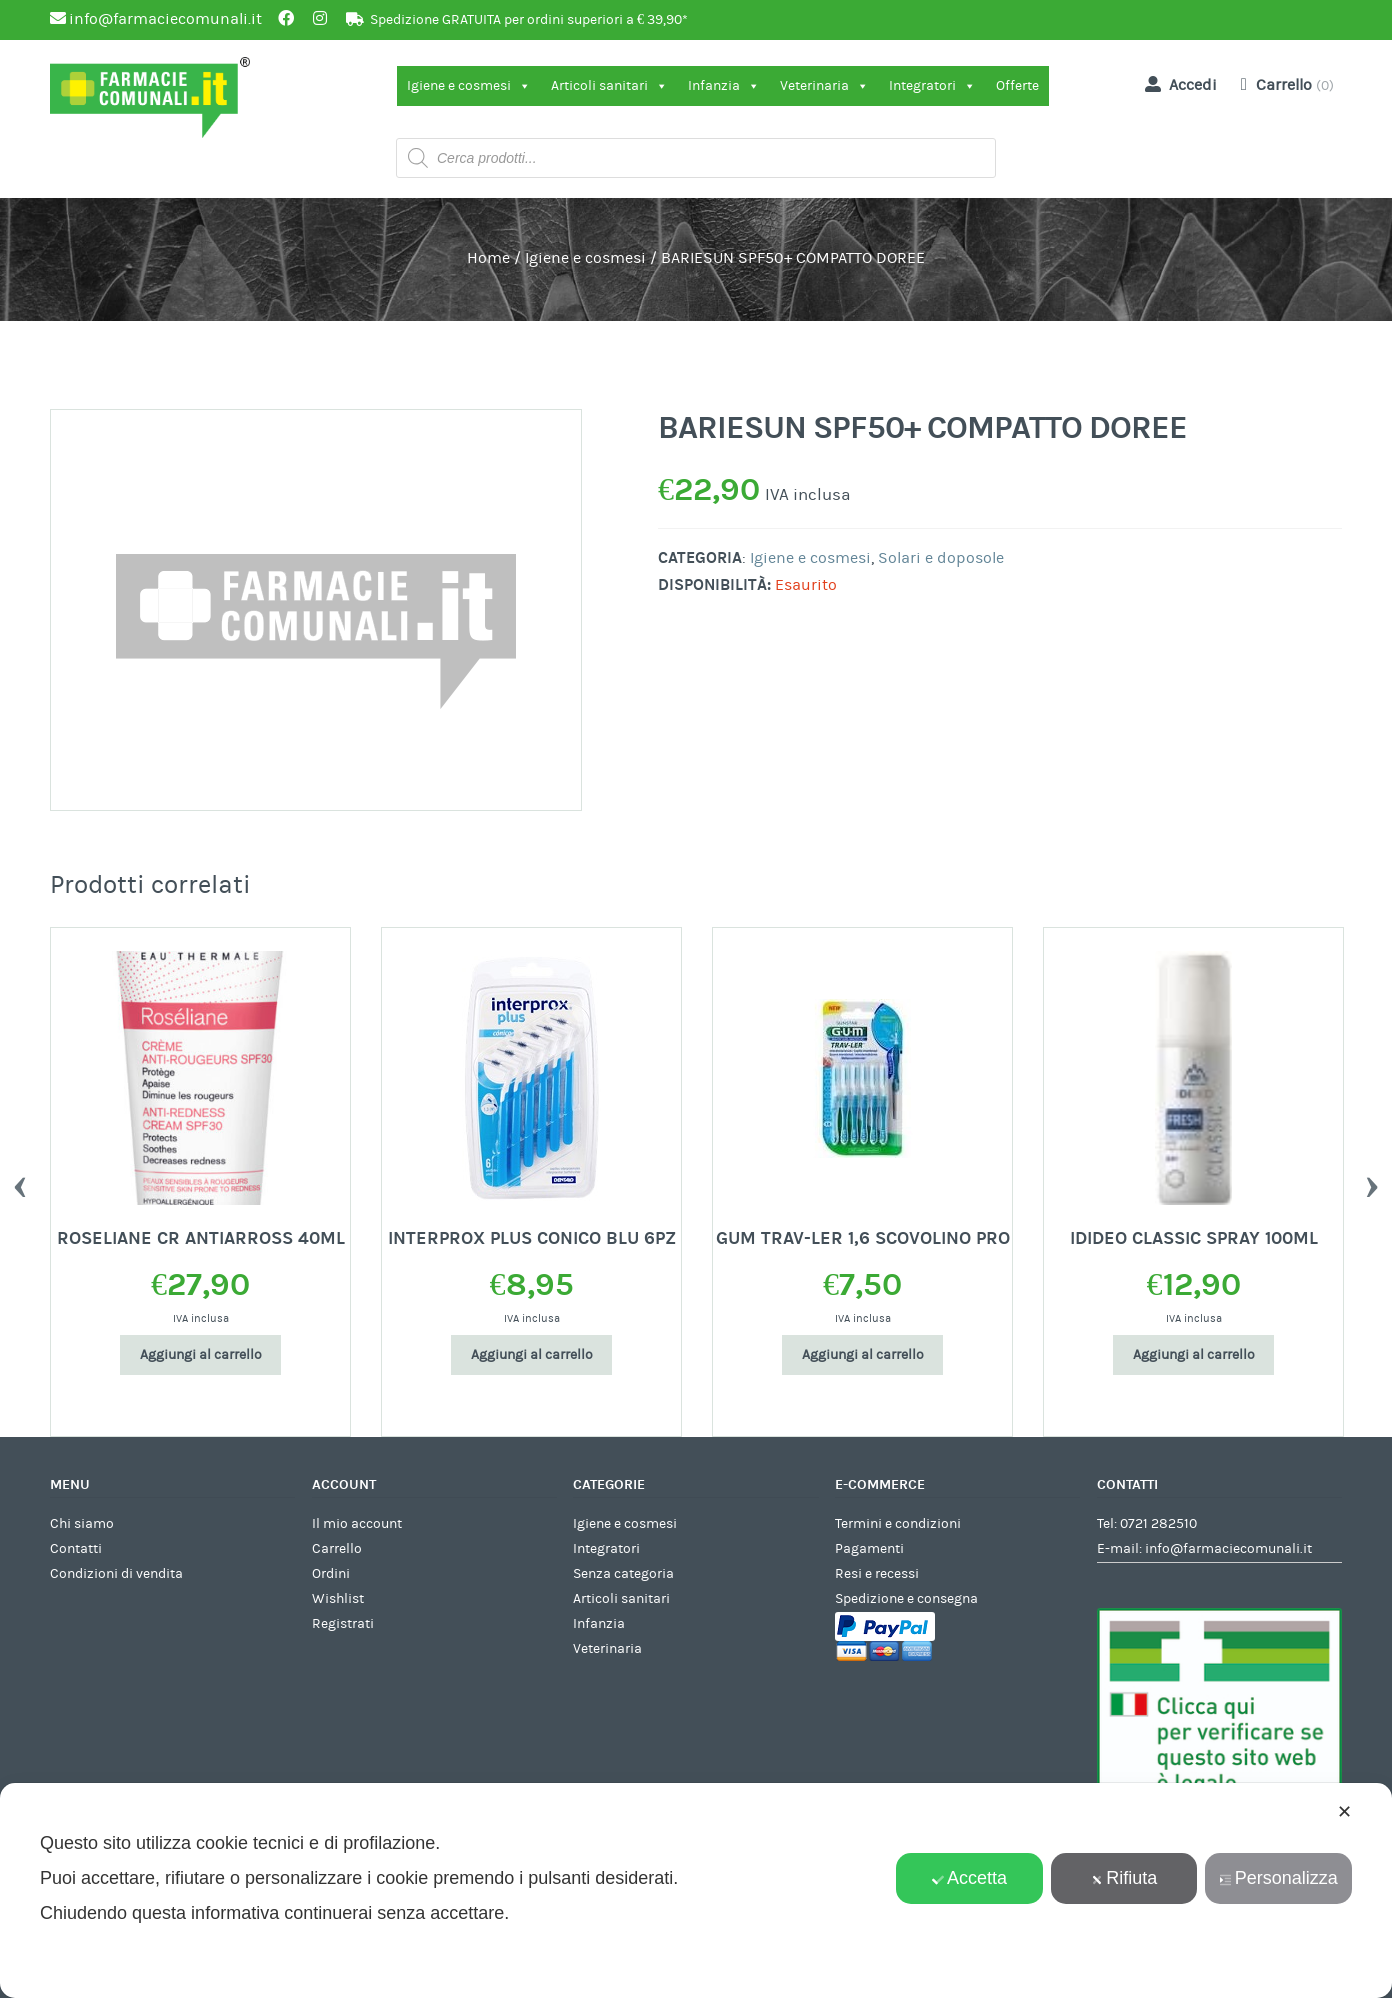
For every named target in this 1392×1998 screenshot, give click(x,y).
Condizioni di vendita (116, 1574)
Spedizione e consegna (906, 1599)
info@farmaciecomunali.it (1228, 1549)
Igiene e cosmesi (469, 86)
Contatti (76, 1549)
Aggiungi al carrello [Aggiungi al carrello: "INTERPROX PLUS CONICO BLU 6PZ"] (532, 1355)
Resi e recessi (877, 1574)
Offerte (1017, 86)
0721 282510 (1158, 1524)
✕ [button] (1344, 1812)
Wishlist (338, 1599)
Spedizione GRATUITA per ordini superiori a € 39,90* (529, 20)
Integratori (932, 86)
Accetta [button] (969, 1878)
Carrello (337, 1549)
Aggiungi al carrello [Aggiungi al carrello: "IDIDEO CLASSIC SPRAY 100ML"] (1194, 1355)
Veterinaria (824, 86)
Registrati (343, 1624)
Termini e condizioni (898, 1524)
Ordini (331, 1574)
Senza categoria (623, 1574)
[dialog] (696, 1890)
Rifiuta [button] (1124, 1878)
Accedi (1177, 84)
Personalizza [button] (1279, 1878)
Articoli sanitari (609, 86)
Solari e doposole (941, 558)
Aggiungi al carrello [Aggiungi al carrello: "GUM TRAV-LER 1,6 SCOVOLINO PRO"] (863, 1355)
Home (488, 258)
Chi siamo (82, 1524)
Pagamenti (869, 1549)
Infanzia (724, 86)
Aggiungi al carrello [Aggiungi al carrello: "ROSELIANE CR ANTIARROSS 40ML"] (201, 1355)
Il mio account (357, 1524)
